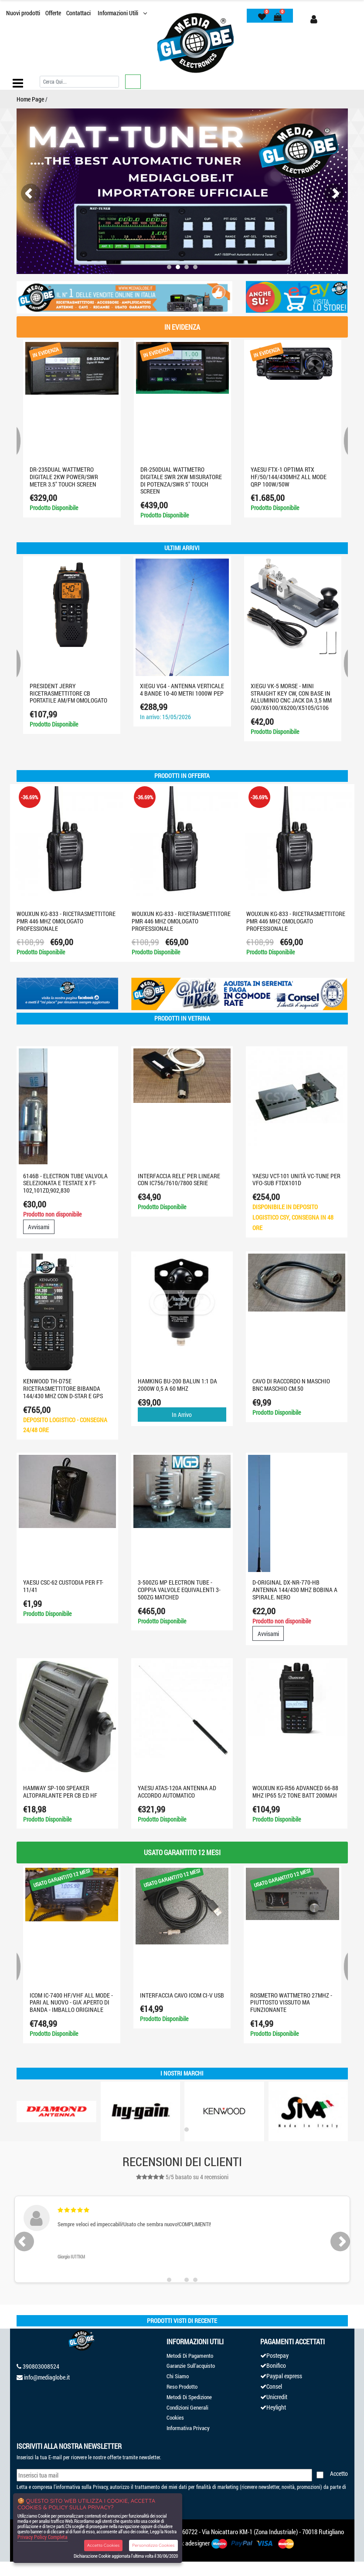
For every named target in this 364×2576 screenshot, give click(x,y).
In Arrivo (182, 1414)
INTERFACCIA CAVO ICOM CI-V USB (182, 1995)
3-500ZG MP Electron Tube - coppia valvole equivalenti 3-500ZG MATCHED (179, 1589)
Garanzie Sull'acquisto (191, 2366)
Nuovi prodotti (23, 13)
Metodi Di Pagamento (190, 2356)
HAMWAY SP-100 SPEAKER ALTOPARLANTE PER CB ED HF (60, 1791)
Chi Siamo (178, 2376)
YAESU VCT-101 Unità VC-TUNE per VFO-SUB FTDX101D (296, 1179)
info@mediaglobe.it (47, 2377)
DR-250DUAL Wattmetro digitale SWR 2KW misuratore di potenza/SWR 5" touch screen (181, 480)
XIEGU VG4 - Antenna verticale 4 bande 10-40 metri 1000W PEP (182, 689)
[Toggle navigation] (18, 83)
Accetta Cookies (103, 2545)
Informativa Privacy (188, 2428)
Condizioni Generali (187, 2407)
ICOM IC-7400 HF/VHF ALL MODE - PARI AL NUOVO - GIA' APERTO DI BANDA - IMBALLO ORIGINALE (71, 2002)
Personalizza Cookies (153, 2545)
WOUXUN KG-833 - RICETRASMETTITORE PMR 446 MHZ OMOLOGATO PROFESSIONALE (66, 921)
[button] (169, 267)
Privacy (100, 2486)
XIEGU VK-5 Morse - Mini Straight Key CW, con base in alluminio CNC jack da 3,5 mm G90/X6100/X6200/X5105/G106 (291, 697)
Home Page (30, 99)
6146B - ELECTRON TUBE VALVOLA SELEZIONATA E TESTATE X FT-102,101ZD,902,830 (65, 1183)
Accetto (339, 2473)
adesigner (197, 2543)
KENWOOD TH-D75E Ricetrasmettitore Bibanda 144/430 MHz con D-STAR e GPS (63, 1388)
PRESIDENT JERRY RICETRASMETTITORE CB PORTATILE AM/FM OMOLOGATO (68, 693)
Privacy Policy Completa (42, 2536)
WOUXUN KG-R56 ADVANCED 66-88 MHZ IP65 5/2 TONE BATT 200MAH (295, 1791)
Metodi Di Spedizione (189, 2397)
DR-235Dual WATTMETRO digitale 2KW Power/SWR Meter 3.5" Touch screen (64, 476)
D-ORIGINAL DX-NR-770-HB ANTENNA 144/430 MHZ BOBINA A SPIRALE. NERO (294, 1589)
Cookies (175, 2417)
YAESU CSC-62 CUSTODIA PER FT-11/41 (63, 1586)
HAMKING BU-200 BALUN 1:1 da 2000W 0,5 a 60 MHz (177, 1385)
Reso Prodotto (182, 2386)
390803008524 (41, 2366)
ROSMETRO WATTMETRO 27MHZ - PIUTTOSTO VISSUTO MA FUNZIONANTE (291, 2002)
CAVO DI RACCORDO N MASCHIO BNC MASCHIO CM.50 (291, 1385)
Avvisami (38, 1227)
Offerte (53, 13)
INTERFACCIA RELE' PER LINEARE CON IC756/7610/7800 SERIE (179, 1179)
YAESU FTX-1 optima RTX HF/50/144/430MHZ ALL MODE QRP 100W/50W (289, 476)
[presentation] (31, 193)
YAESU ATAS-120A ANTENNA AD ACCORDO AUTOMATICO (177, 1791)
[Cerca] (79, 82)
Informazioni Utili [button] (118, 13)
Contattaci (78, 13)
